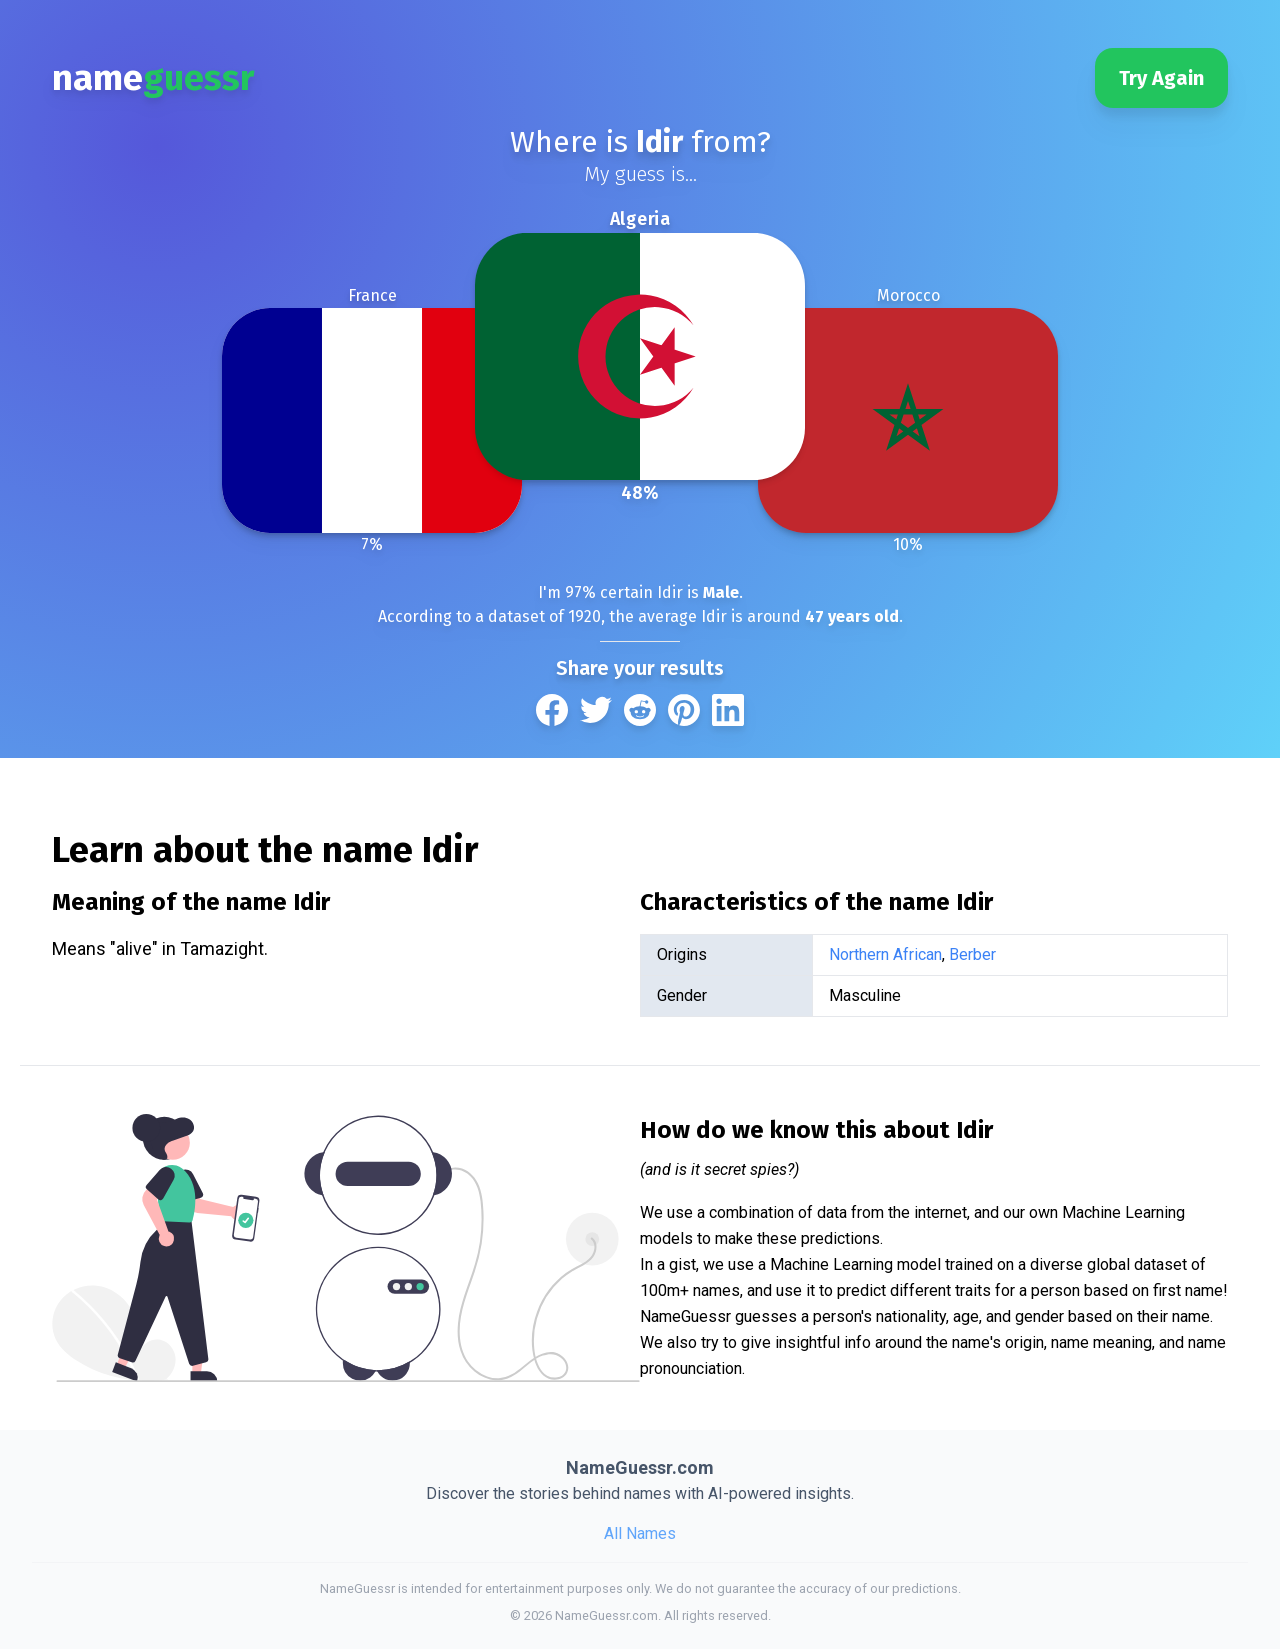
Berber (972, 954)
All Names (640, 1533)
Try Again (1161, 78)
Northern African (885, 954)
